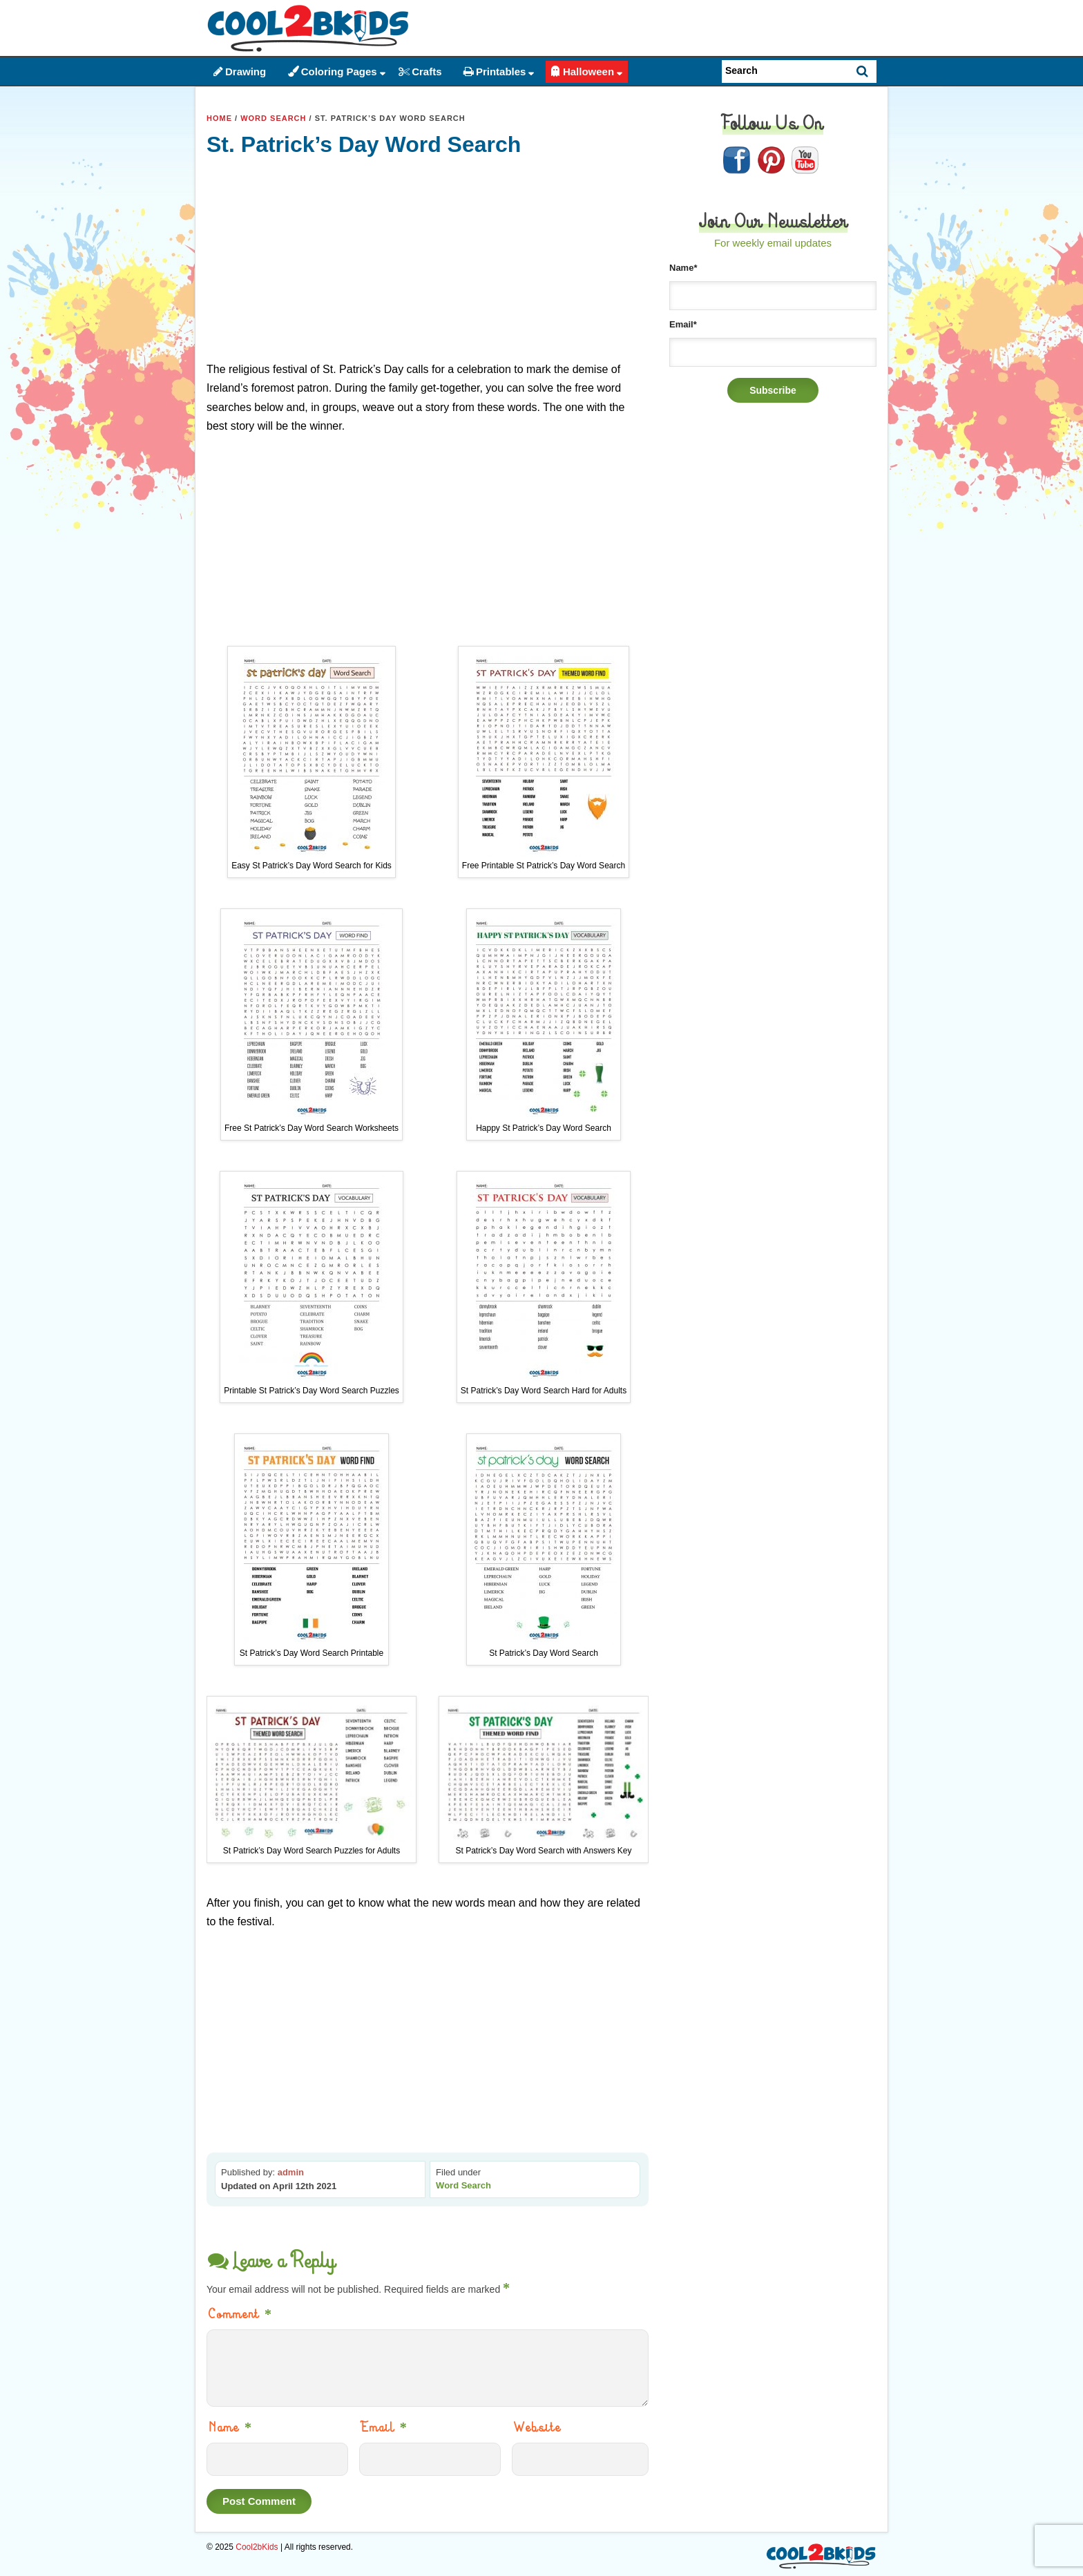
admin (291, 2172)
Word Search (273, 118)
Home (219, 118)
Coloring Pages (339, 71)
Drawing (245, 71)
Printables (501, 71)
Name (231, 2427)
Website (538, 2427)
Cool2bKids (257, 2547)
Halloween (588, 71)
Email (384, 2427)
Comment (241, 2314)
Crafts (426, 71)
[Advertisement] (428, 263)
